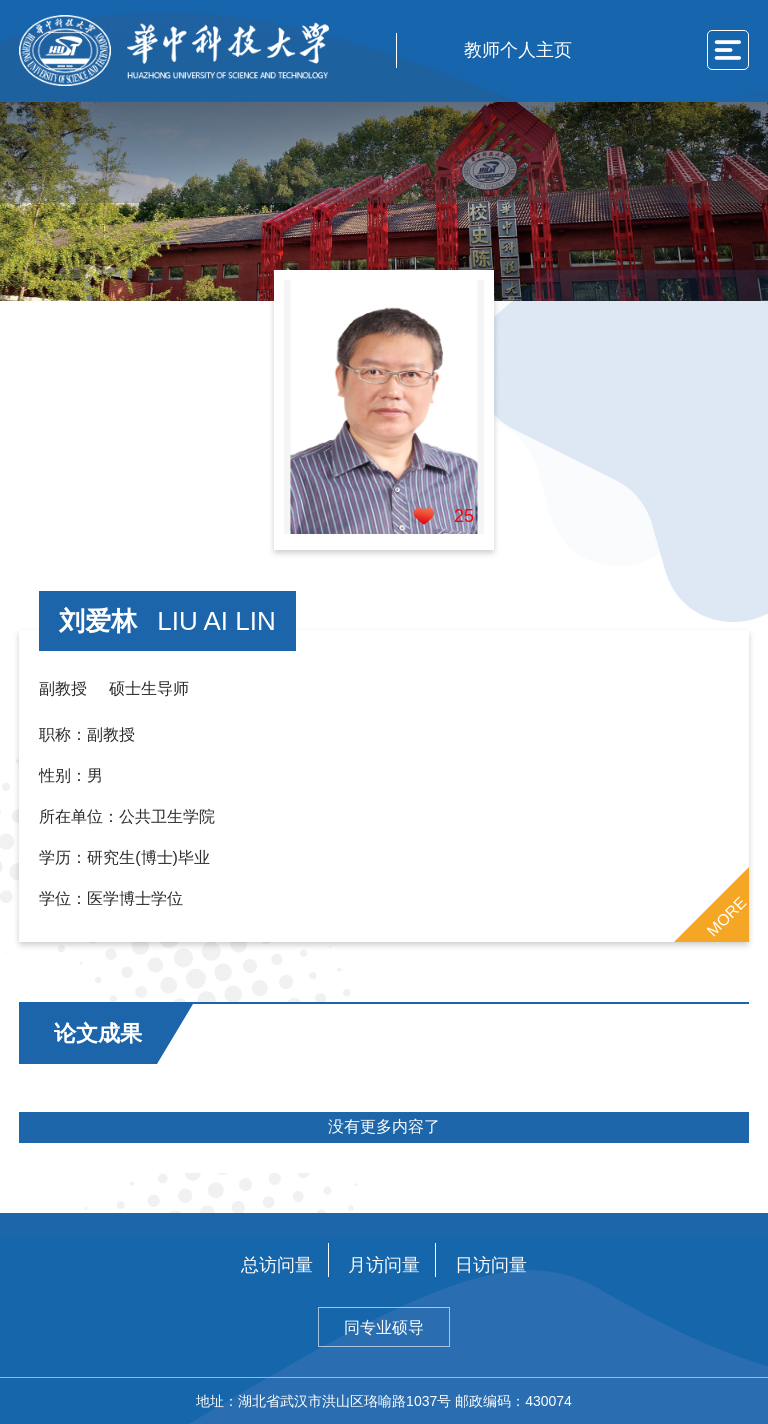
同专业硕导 (384, 1327)
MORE (726, 916)
